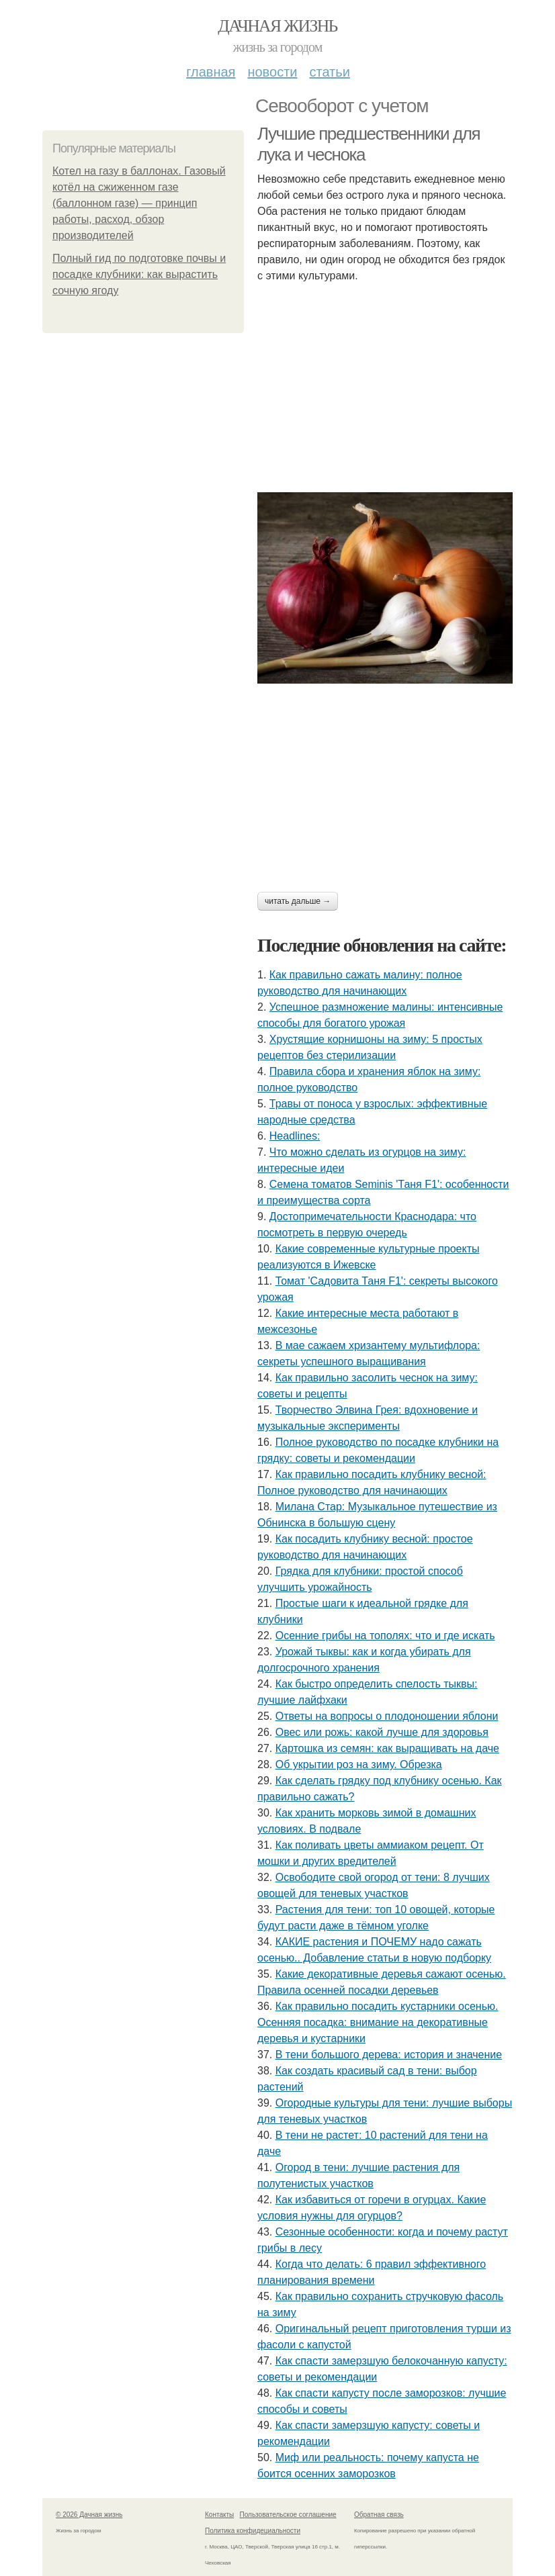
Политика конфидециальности (252, 2530)
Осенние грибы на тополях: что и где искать (385, 1635)
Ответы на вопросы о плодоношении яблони (387, 1716)
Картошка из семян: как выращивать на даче (387, 1748)
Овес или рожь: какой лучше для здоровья (381, 1732)
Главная (210, 71)
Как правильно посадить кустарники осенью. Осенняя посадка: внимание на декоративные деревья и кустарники (377, 2022)
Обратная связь (379, 2514)
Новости (272, 71)
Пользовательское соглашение (288, 2514)
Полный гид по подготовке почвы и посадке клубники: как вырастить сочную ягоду (139, 274)
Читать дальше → (298, 901)
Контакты (219, 2514)
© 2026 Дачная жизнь (89, 2514)
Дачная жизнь (277, 26)
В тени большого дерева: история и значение (388, 2054)
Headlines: (295, 1136)
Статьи (329, 71)
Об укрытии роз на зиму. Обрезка (358, 1764)
